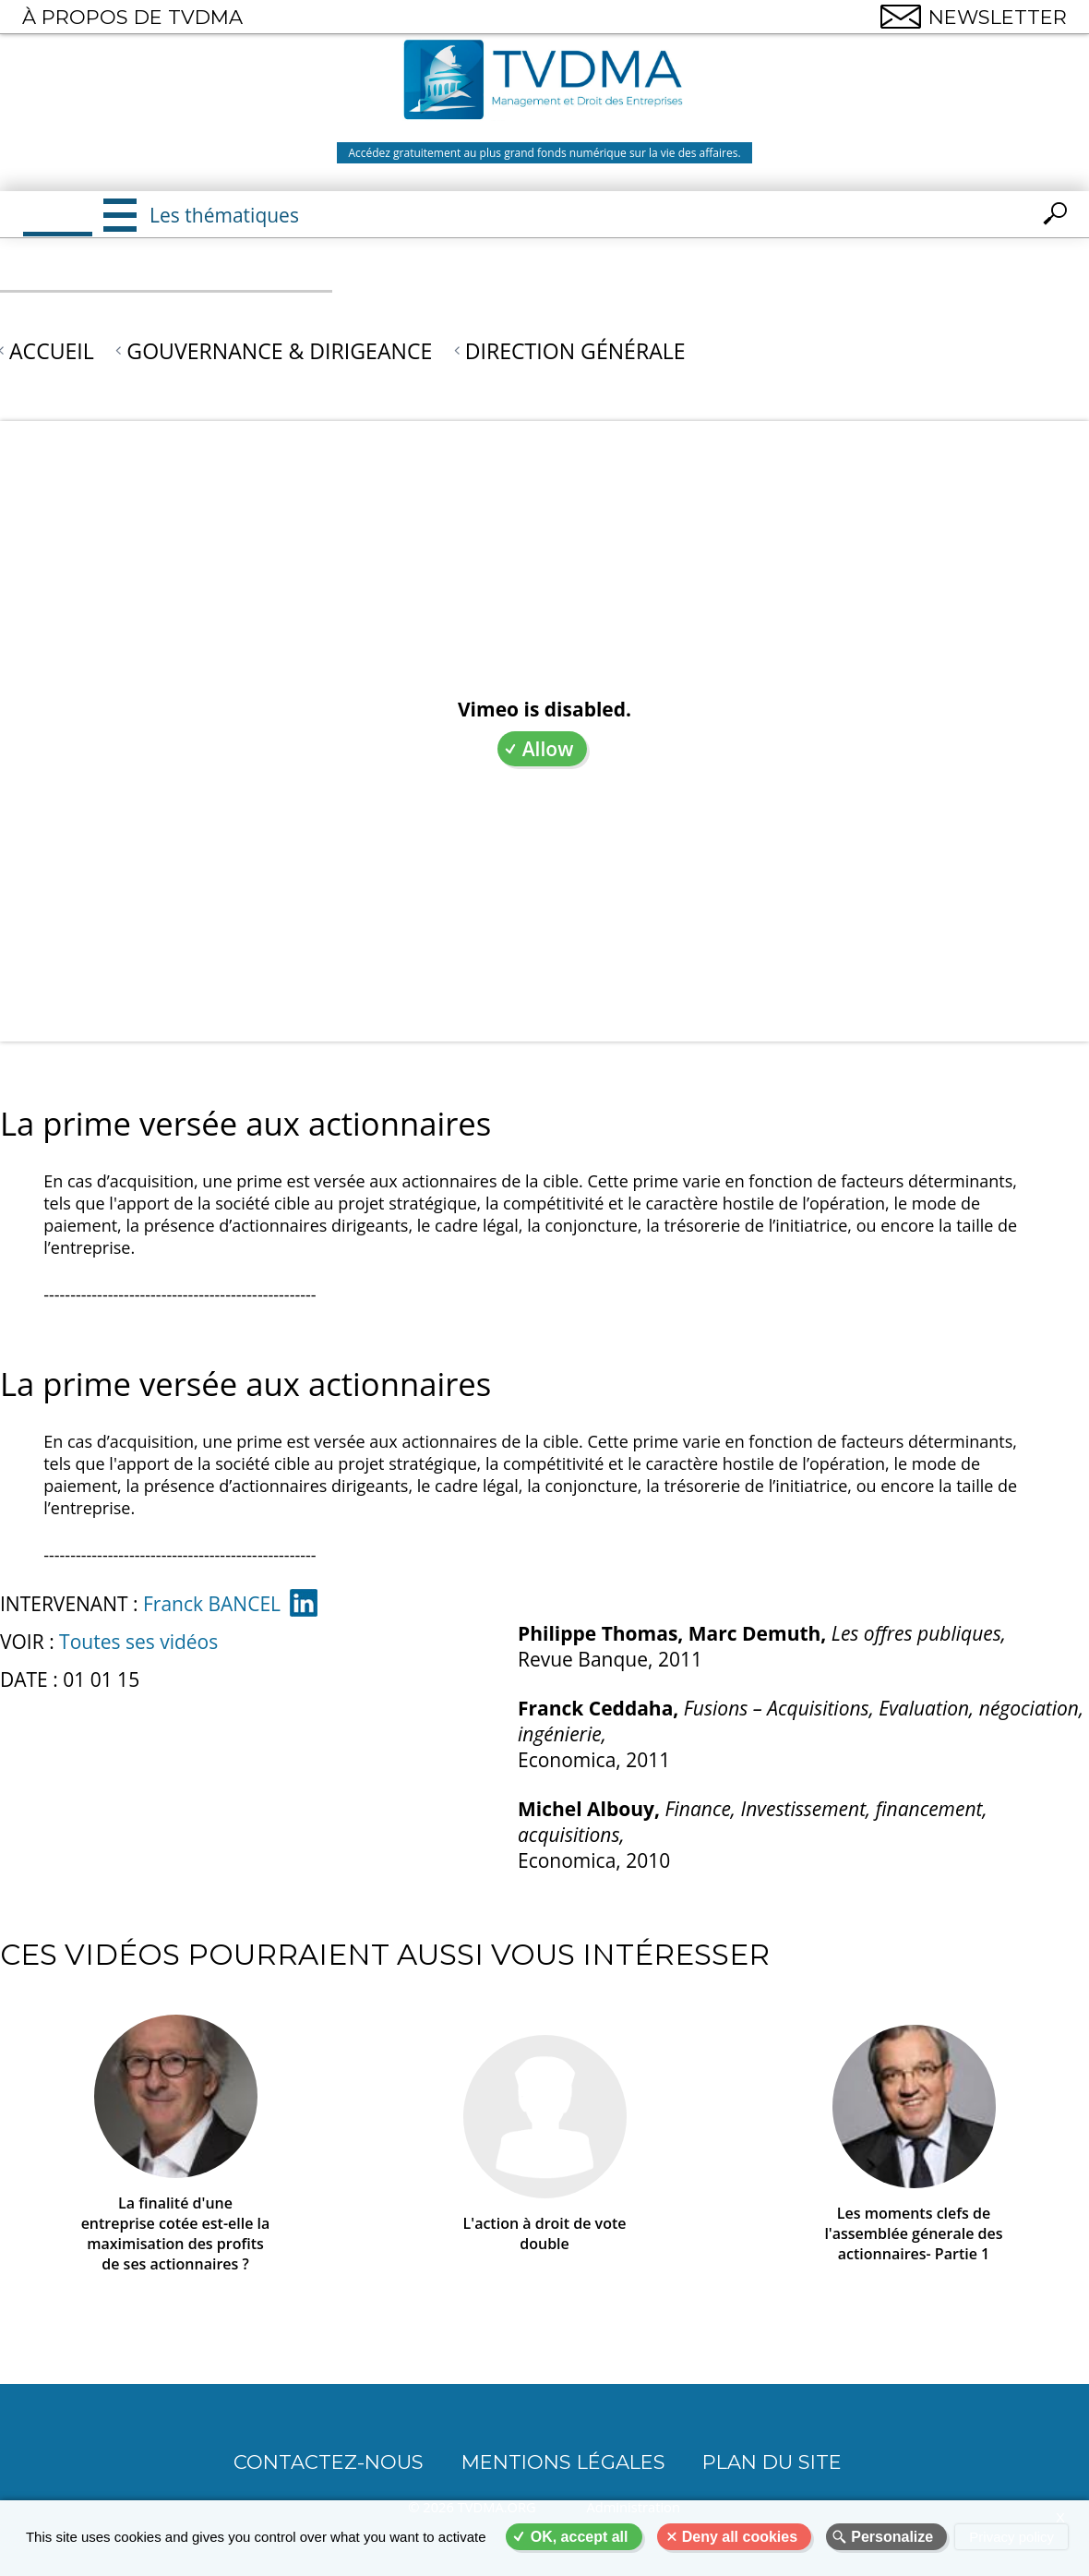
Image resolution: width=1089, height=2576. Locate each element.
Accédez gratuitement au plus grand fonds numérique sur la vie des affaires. (544, 153)
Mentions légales (563, 2462)
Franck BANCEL (212, 1604)
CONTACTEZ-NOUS (328, 2462)
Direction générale (575, 351)
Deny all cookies (739, 2537)
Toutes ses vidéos (138, 1642)
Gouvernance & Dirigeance (279, 351)
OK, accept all (579, 2537)
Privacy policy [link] (1011, 2537)
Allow (548, 749)
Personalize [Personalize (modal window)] (892, 2537)
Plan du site (772, 2462)
